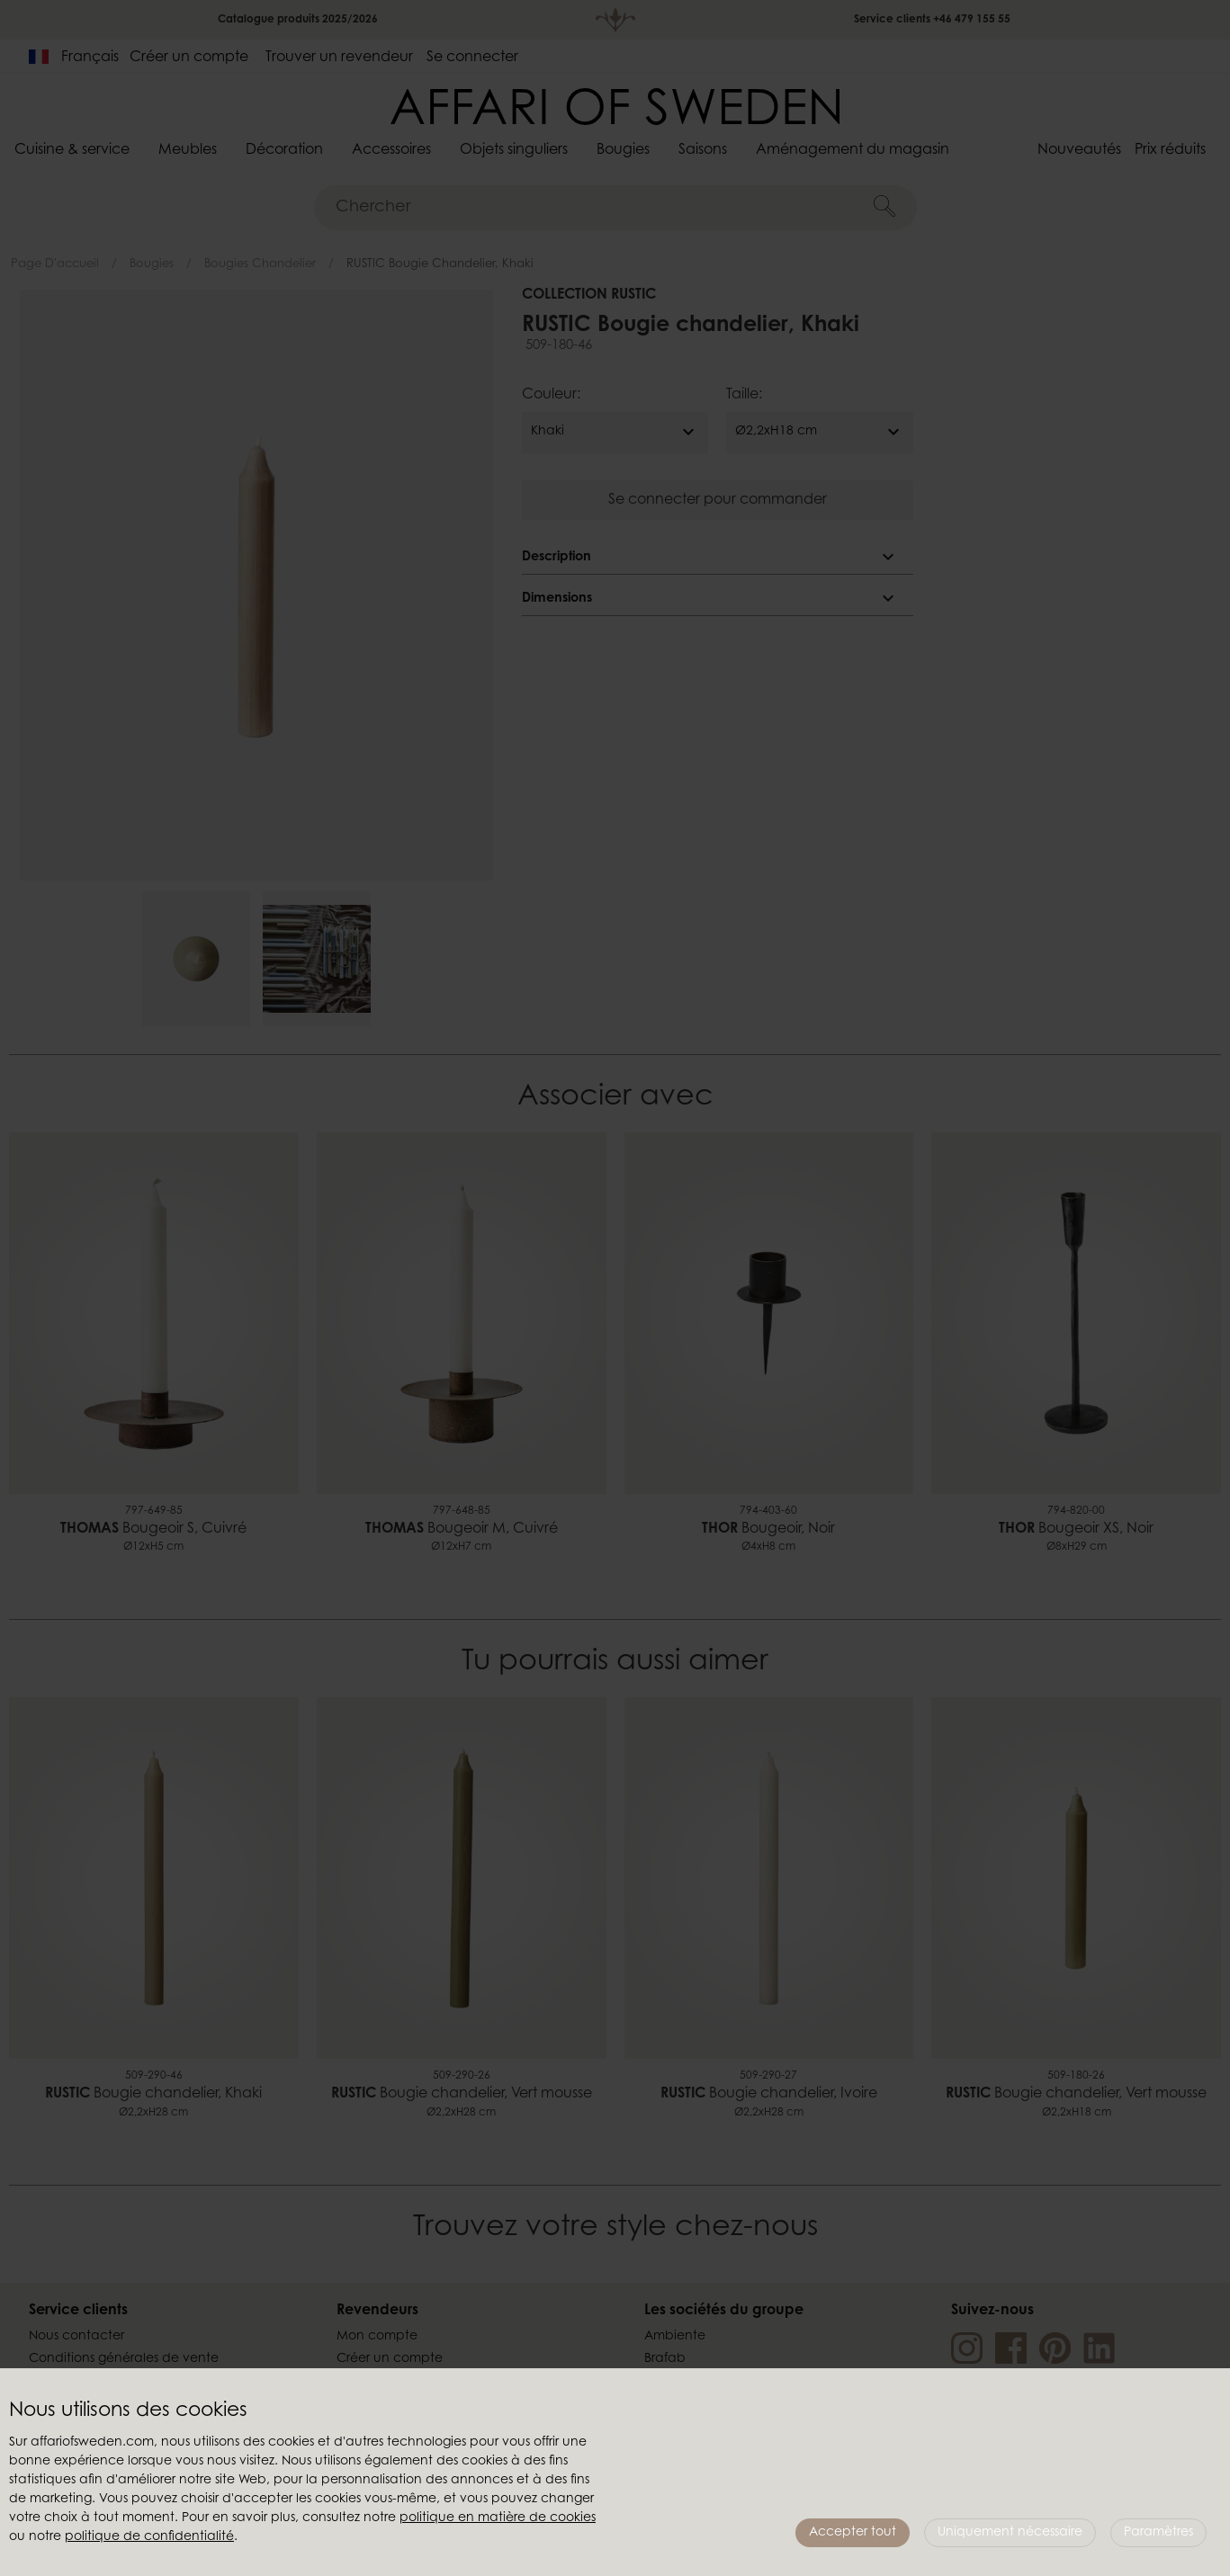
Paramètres (1158, 2533)
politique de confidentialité (149, 2537)
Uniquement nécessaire (1010, 2533)
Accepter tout (852, 2533)
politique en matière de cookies (498, 2518)
